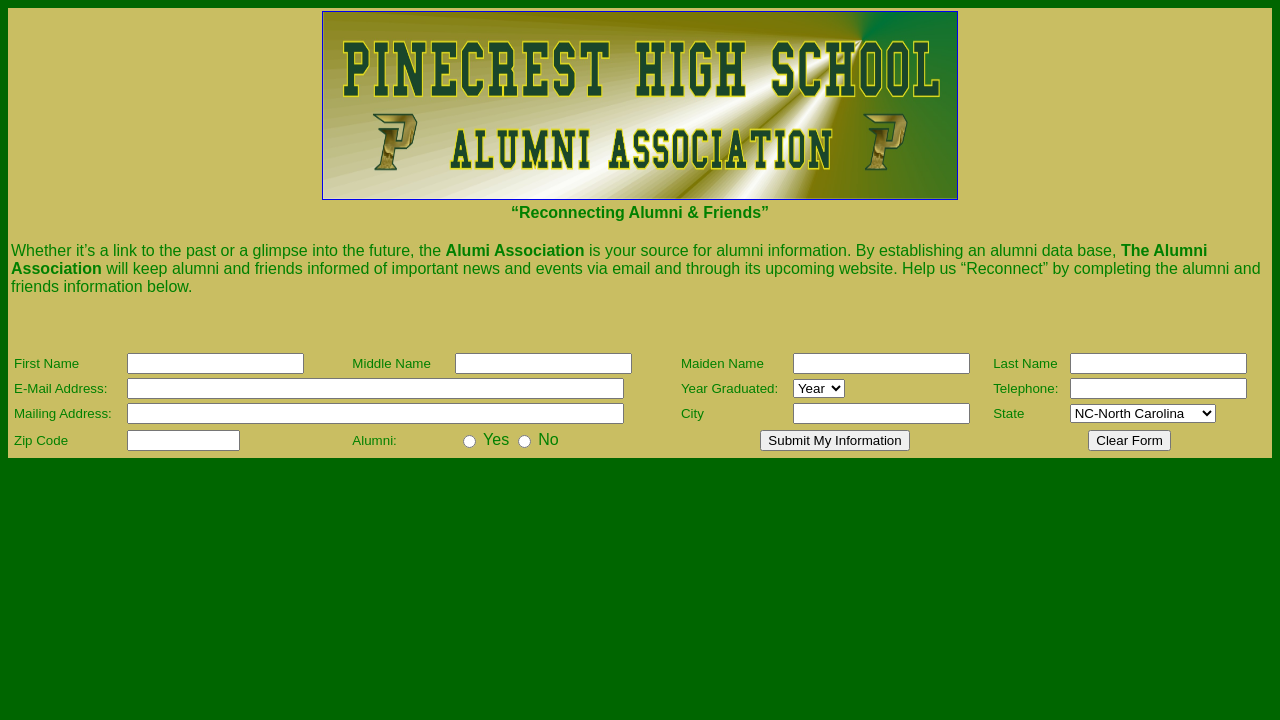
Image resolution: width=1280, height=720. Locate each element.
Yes (496, 439)
